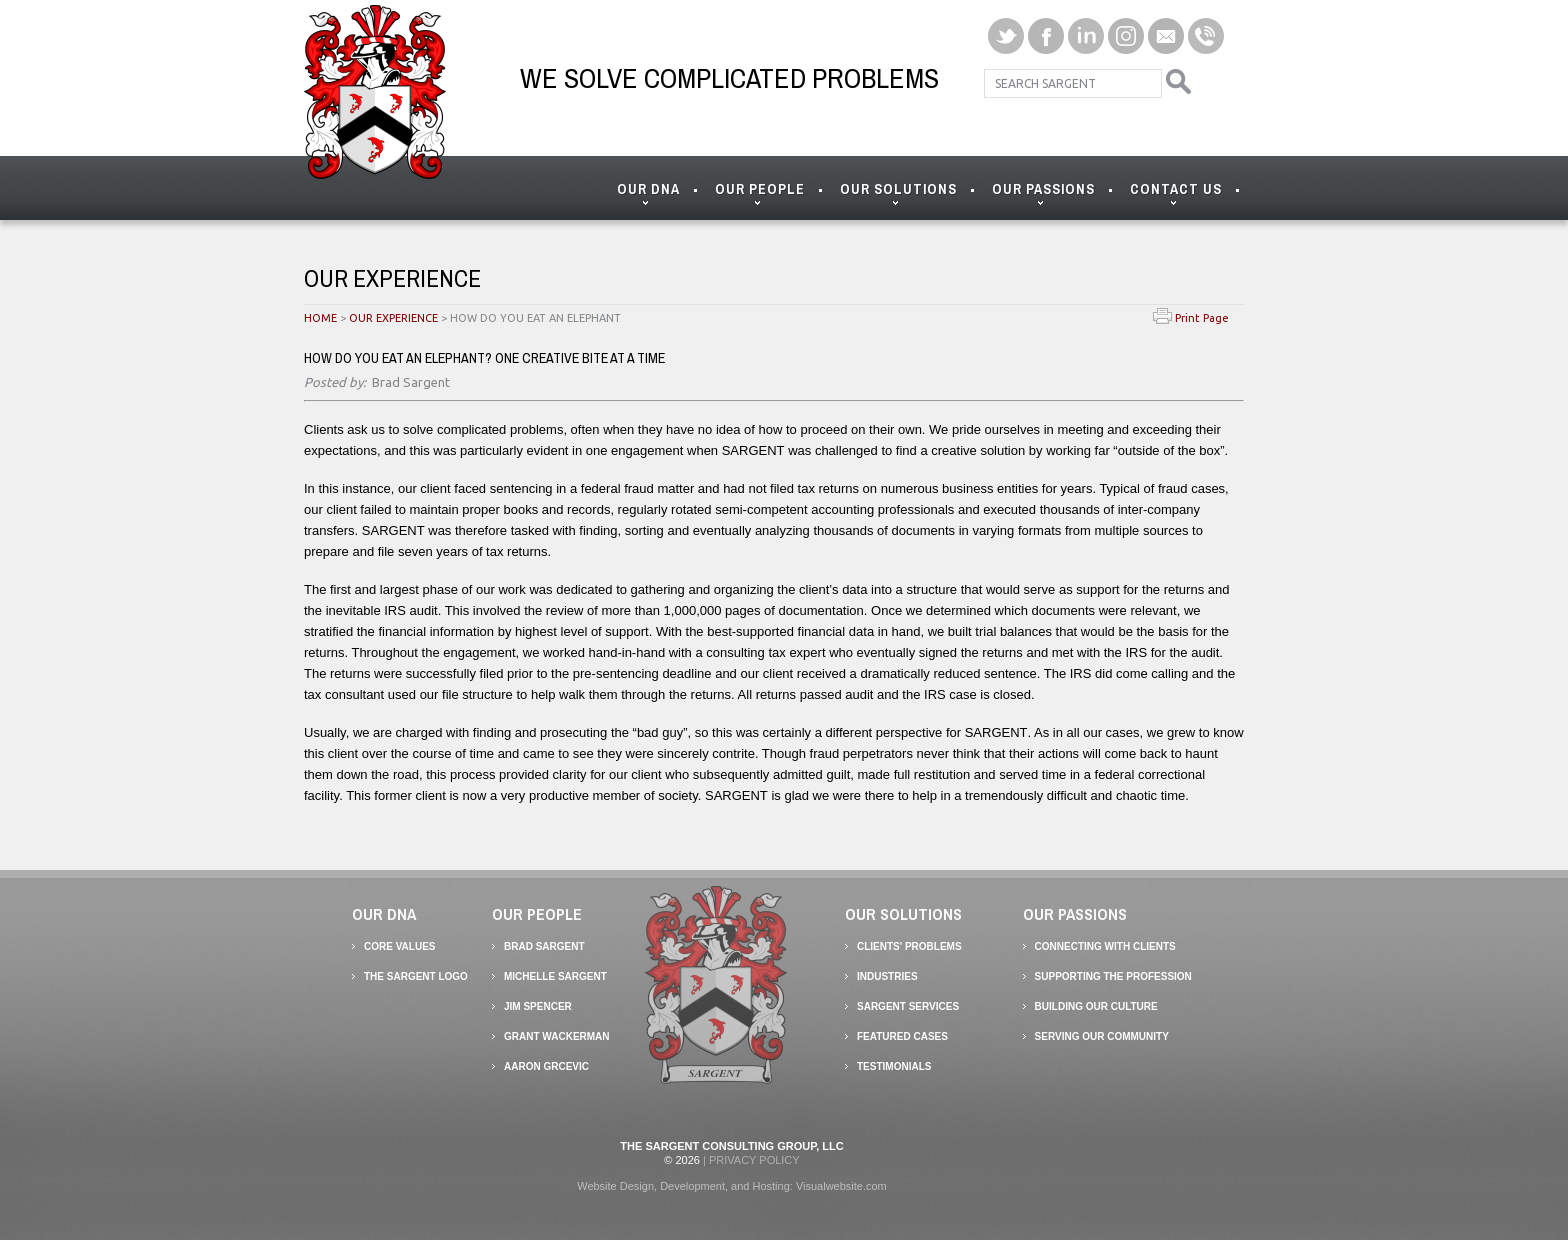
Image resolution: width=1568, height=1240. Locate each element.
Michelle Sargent (555, 976)
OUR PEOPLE (760, 193)
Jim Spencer (538, 1006)
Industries (887, 976)
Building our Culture (1096, 1006)
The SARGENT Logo (416, 976)
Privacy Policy (754, 1160)
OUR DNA (648, 193)
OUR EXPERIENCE (393, 318)
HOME (320, 318)
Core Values (400, 946)
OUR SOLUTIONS (898, 193)
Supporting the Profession (1113, 976)
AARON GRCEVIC (546, 1066)
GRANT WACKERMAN (557, 1036)
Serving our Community (1102, 1036)
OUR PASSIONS (1043, 193)
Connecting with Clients (1105, 946)
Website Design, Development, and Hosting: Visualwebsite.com (732, 1186)
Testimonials (894, 1066)
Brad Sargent (544, 946)
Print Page (1191, 318)
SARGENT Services (908, 1006)
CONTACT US (1176, 193)
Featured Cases (902, 1036)
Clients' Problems (909, 946)
